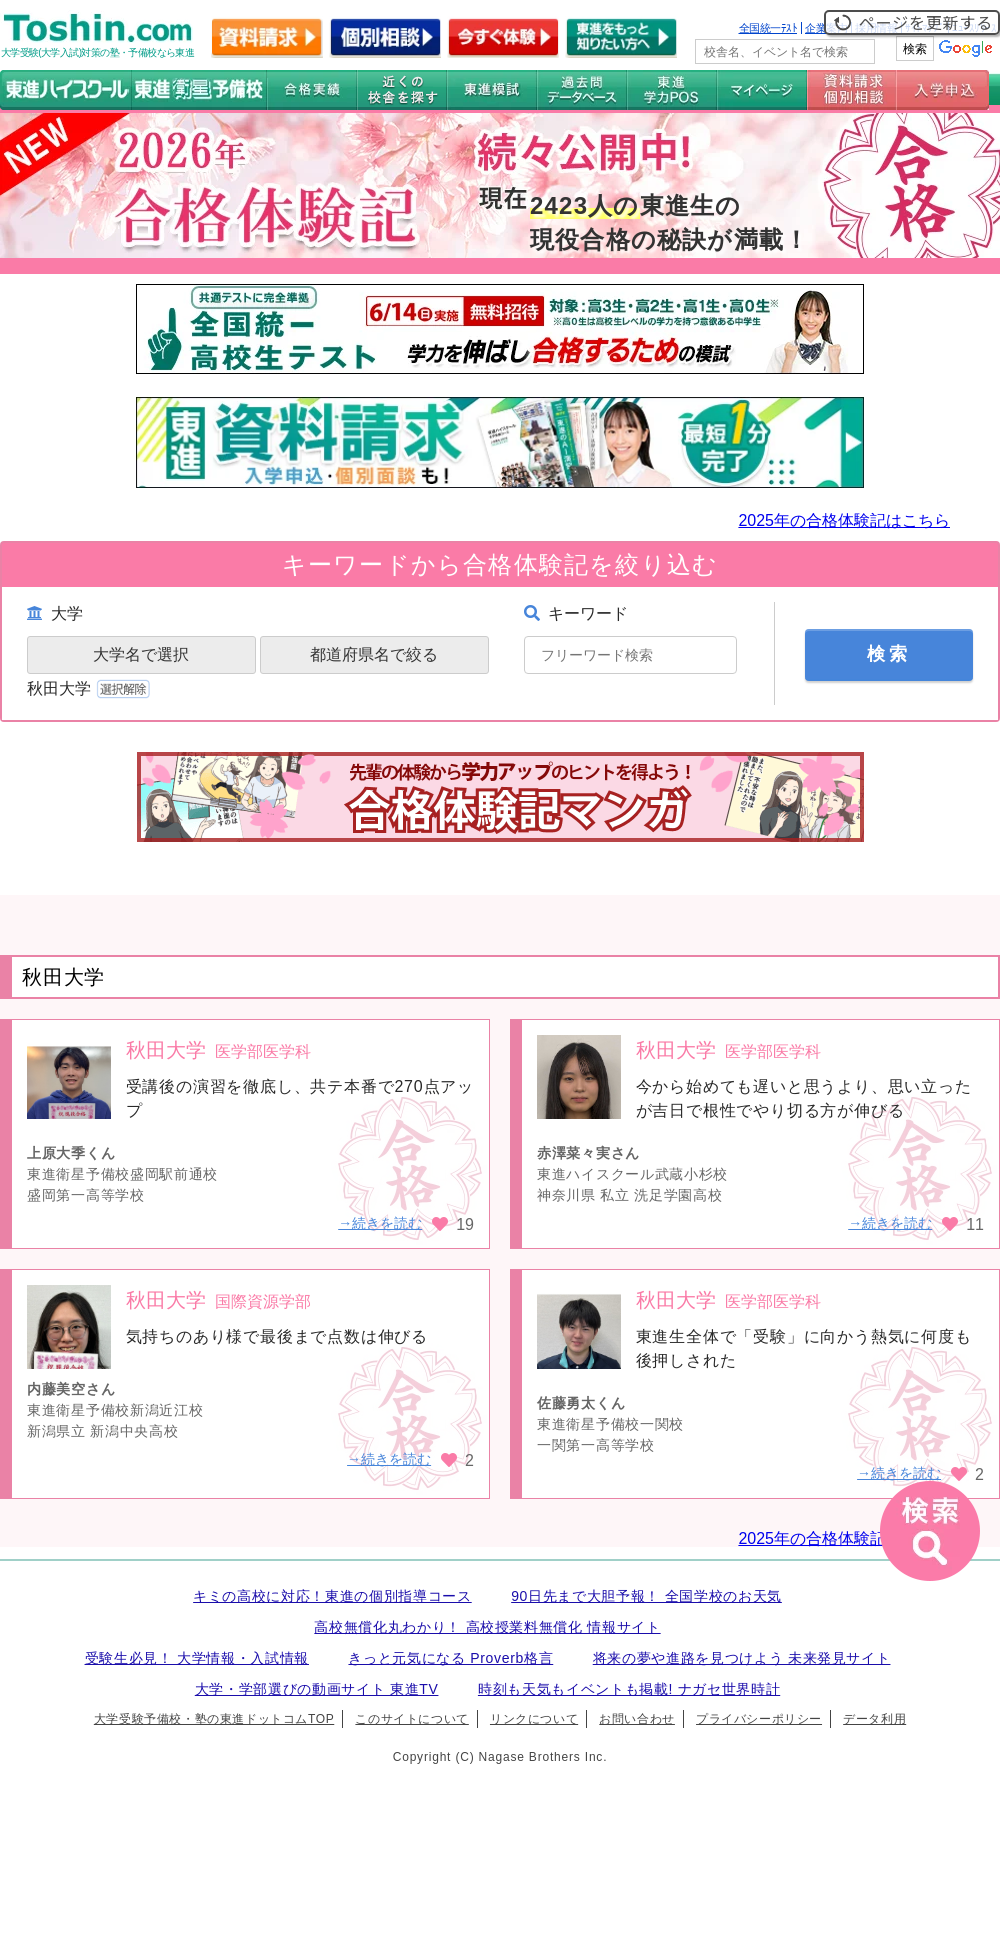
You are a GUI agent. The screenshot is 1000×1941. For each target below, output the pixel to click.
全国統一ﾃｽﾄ (768, 28)
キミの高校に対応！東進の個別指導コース (332, 1596)
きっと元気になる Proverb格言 (450, 1658)
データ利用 (874, 1719)
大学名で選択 (141, 654)
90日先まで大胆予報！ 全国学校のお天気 (646, 1596)
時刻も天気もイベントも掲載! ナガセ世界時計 (629, 1689)
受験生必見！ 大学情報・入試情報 (197, 1658)
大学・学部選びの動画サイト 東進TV (317, 1689)
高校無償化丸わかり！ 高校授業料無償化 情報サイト (487, 1627)
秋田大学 (90, 688)
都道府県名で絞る (374, 654)
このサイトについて (411, 1719)
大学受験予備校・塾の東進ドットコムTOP (214, 1719)
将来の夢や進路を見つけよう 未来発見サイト (742, 1658)
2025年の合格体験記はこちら (844, 520)
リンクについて (534, 1719)
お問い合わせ (637, 1719)
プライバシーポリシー (759, 1719)
